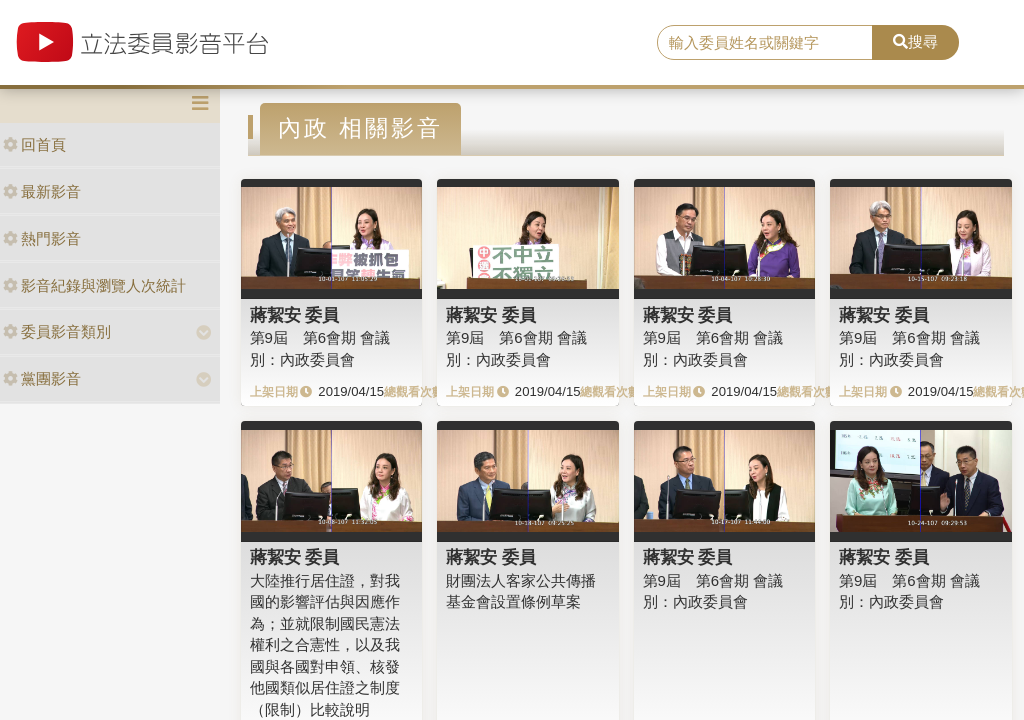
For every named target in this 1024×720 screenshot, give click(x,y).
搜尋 (915, 41)
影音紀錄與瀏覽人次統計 (94, 285)
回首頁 (34, 144)
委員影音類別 (57, 331)
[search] (765, 43)
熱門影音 (42, 238)
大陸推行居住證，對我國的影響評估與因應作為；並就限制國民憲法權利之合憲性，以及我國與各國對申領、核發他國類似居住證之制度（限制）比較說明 (325, 645)
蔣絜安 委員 (295, 315)
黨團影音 (42, 378)
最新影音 (42, 191)
